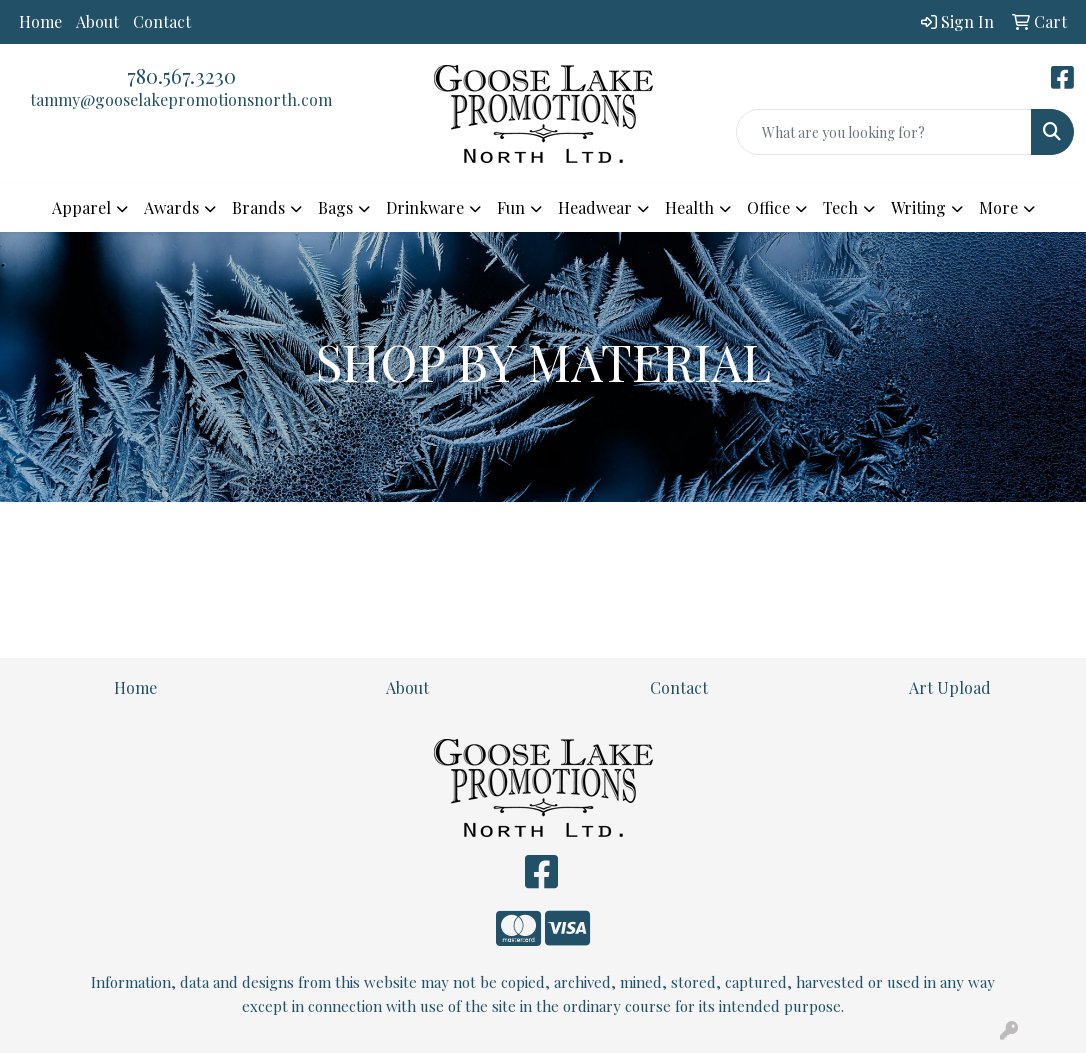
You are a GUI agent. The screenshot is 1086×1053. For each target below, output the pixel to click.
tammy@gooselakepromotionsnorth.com (181, 99)
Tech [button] (840, 207)
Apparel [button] (81, 207)
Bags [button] (335, 207)
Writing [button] (918, 207)
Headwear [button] (595, 207)
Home (40, 21)
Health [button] (689, 207)
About (97, 21)
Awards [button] (171, 207)
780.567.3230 (181, 75)
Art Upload (950, 687)
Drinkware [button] (425, 207)
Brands (258, 207)
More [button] (998, 207)
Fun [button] (511, 207)
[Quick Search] (884, 132)
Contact (162, 21)
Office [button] (768, 207)
